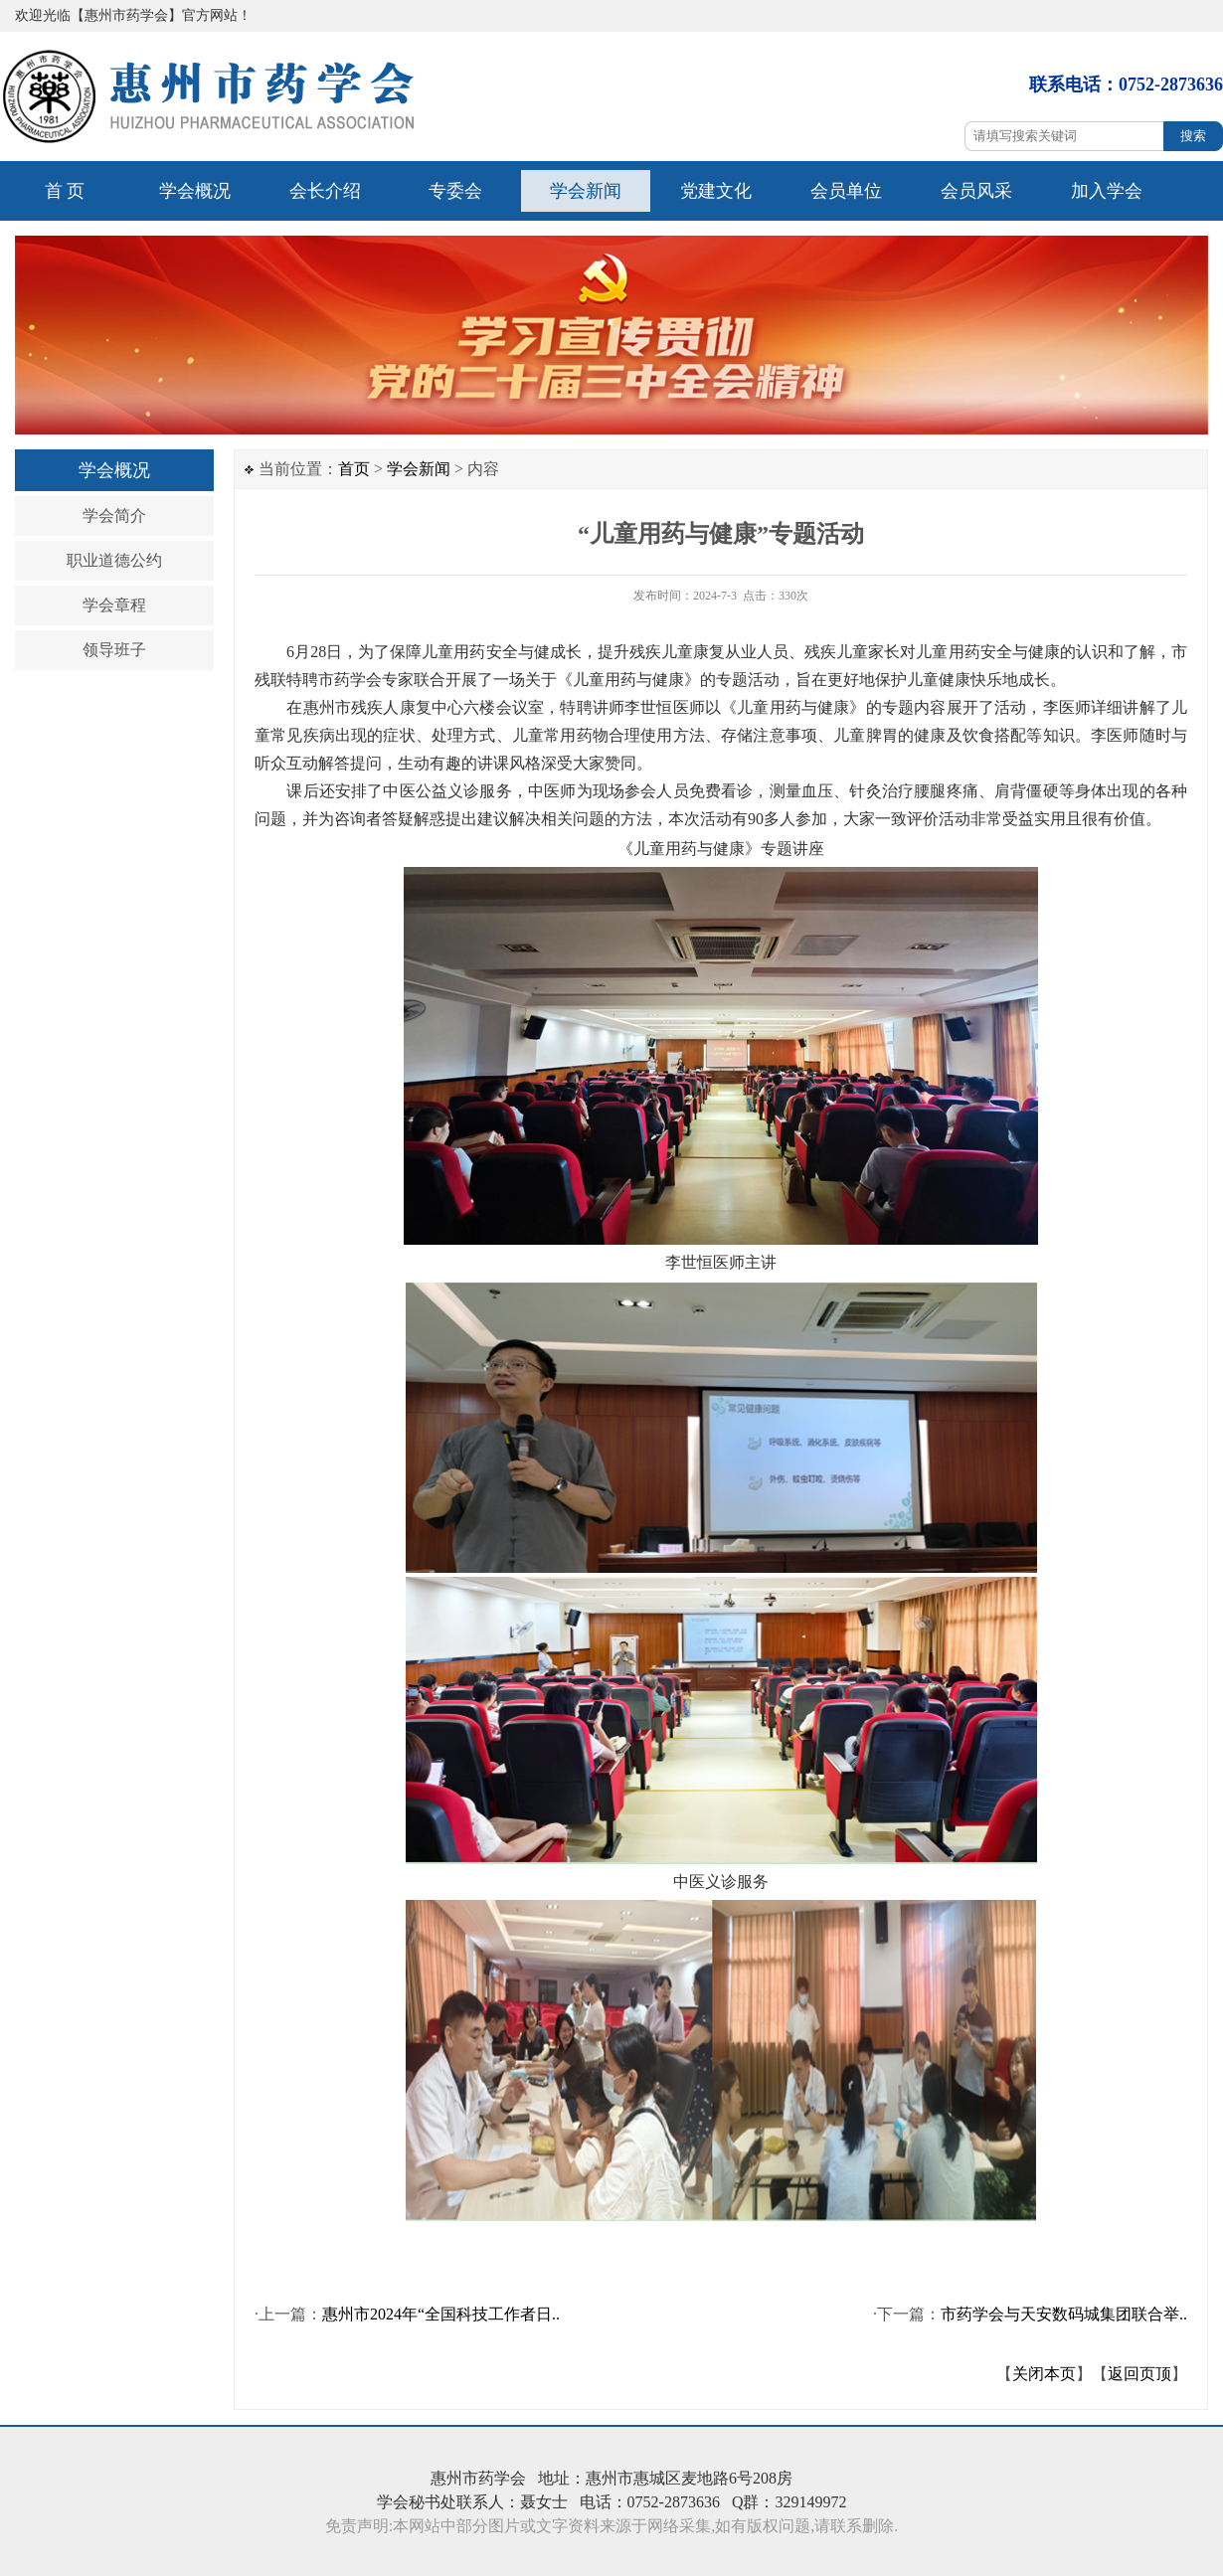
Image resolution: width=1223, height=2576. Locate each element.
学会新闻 (585, 191)
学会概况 (195, 191)
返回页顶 (1139, 2373)
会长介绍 (325, 191)
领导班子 (114, 649)
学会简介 (114, 515)
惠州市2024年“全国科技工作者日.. (441, 2314)
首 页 (65, 191)
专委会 (455, 191)
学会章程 (114, 605)
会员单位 (846, 191)
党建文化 (716, 191)
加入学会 (1106, 191)
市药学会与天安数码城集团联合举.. (1064, 2314)
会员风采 (976, 191)
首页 (354, 468)
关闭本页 (1044, 2373)
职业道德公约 (114, 560)
